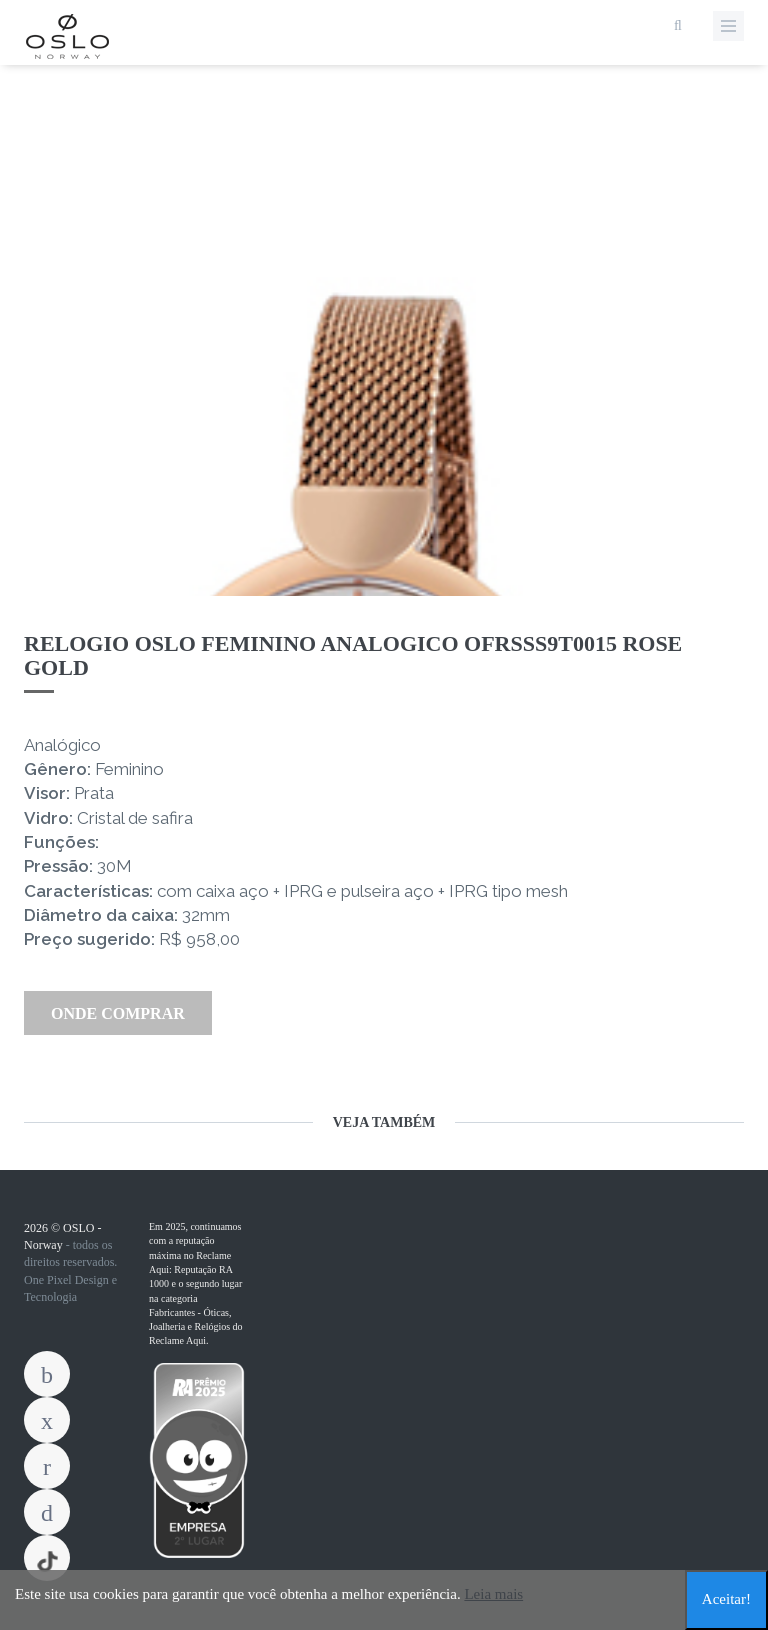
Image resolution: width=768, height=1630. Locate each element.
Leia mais (493, 1594)
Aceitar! (726, 1599)
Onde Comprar (118, 1013)
